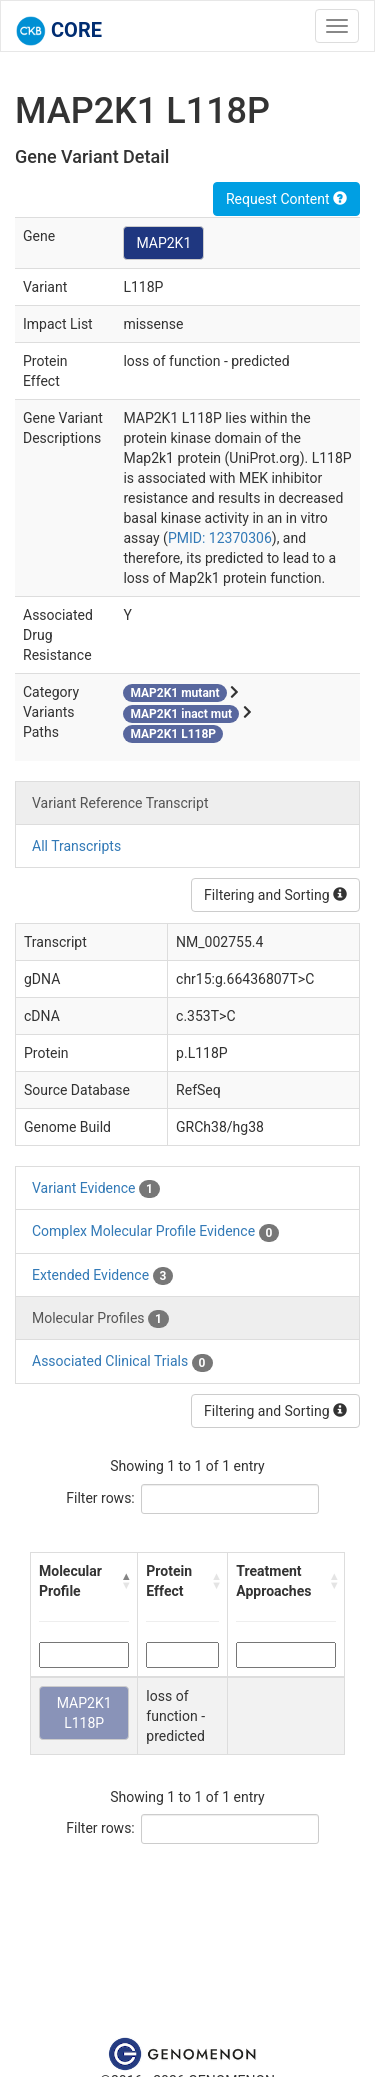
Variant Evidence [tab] (96, 1189)
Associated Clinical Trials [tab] (122, 1362)
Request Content (286, 199)
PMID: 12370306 (220, 538)
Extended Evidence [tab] (102, 1276)
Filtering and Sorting (275, 895)
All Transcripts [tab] (76, 846)
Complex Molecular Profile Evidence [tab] (155, 1232)
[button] (125, 1581)
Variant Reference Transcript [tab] (120, 803)
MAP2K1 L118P (84, 1713)
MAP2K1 (163, 243)
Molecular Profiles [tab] (100, 1319)
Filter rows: (100, 1498)
